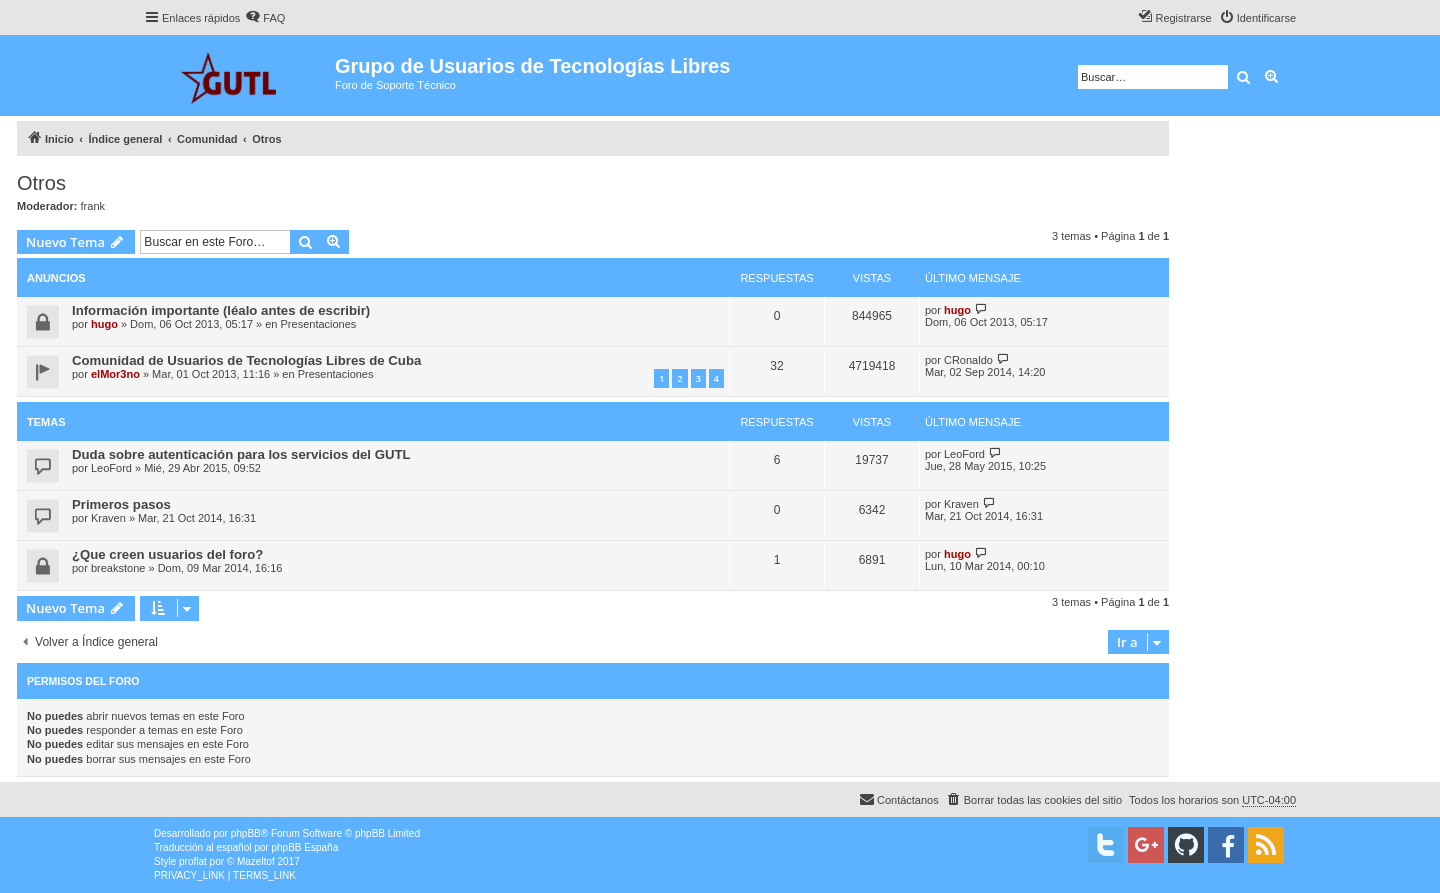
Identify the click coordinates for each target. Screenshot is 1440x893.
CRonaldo (968, 360)
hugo (104, 324)
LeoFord (111, 468)
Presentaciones (319, 324)
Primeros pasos (121, 504)
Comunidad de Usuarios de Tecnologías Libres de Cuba (246, 360)
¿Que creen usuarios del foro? (167, 554)
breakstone (118, 568)
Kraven (108, 518)
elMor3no (115, 374)
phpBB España (304, 847)
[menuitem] (265, 18)
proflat (193, 861)
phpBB (246, 833)
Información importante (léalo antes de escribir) (221, 310)
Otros (41, 183)
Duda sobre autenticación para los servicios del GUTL (241, 454)
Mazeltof (256, 861)
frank (93, 206)
